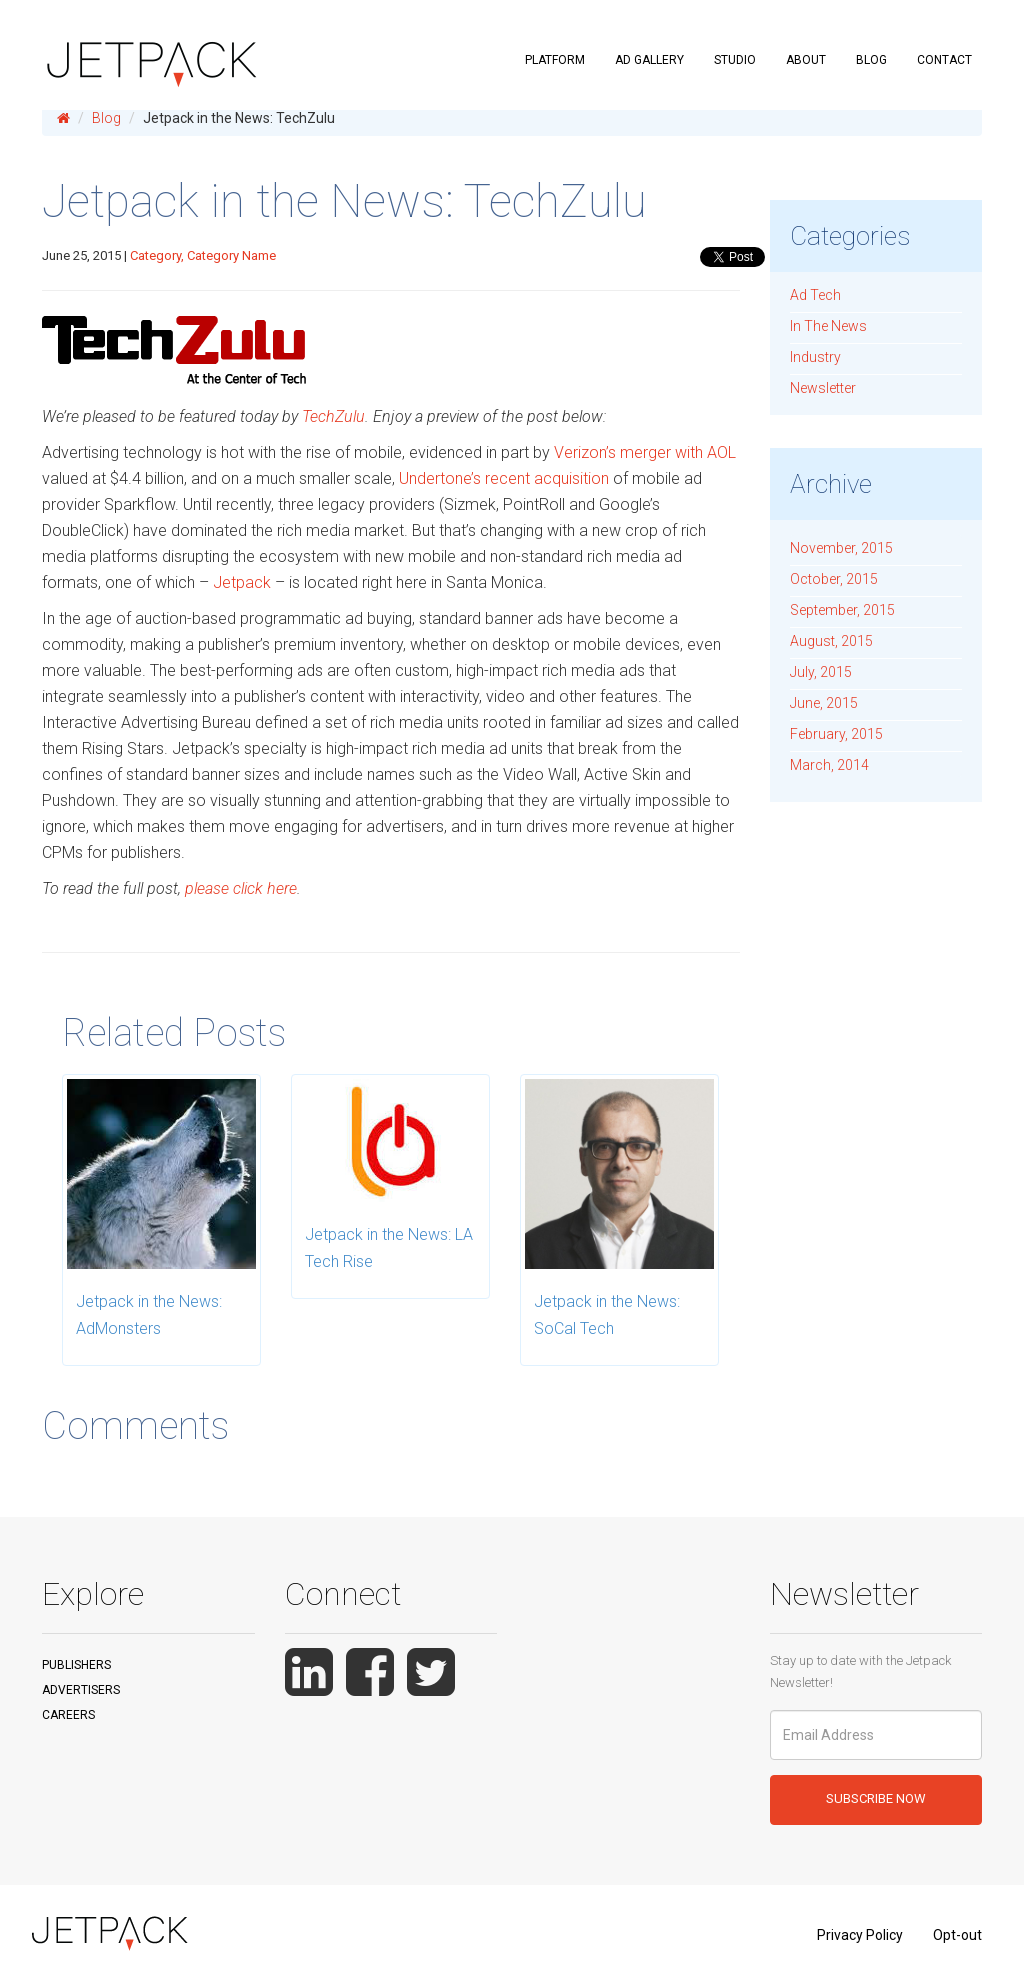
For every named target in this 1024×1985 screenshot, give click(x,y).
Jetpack (242, 582)
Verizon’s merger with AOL (645, 452)
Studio (735, 60)
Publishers (76, 1665)
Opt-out (957, 1935)
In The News (828, 326)
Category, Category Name (203, 255)
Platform (555, 60)
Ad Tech (815, 295)
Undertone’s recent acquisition (504, 478)
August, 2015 (831, 641)
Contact (944, 60)
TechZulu (333, 416)
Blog (871, 60)
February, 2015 (836, 734)
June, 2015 (824, 703)
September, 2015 (842, 610)
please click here (239, 888)
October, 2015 (834, 579)
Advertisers (81, 1690)
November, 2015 (841, 548)
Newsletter (823, 388)
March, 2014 (829, 765)
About (806, 60)
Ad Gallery (649, 60)
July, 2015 (821, 672)
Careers (68, 1715)
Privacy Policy (860, 1935)
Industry (815, 357)
